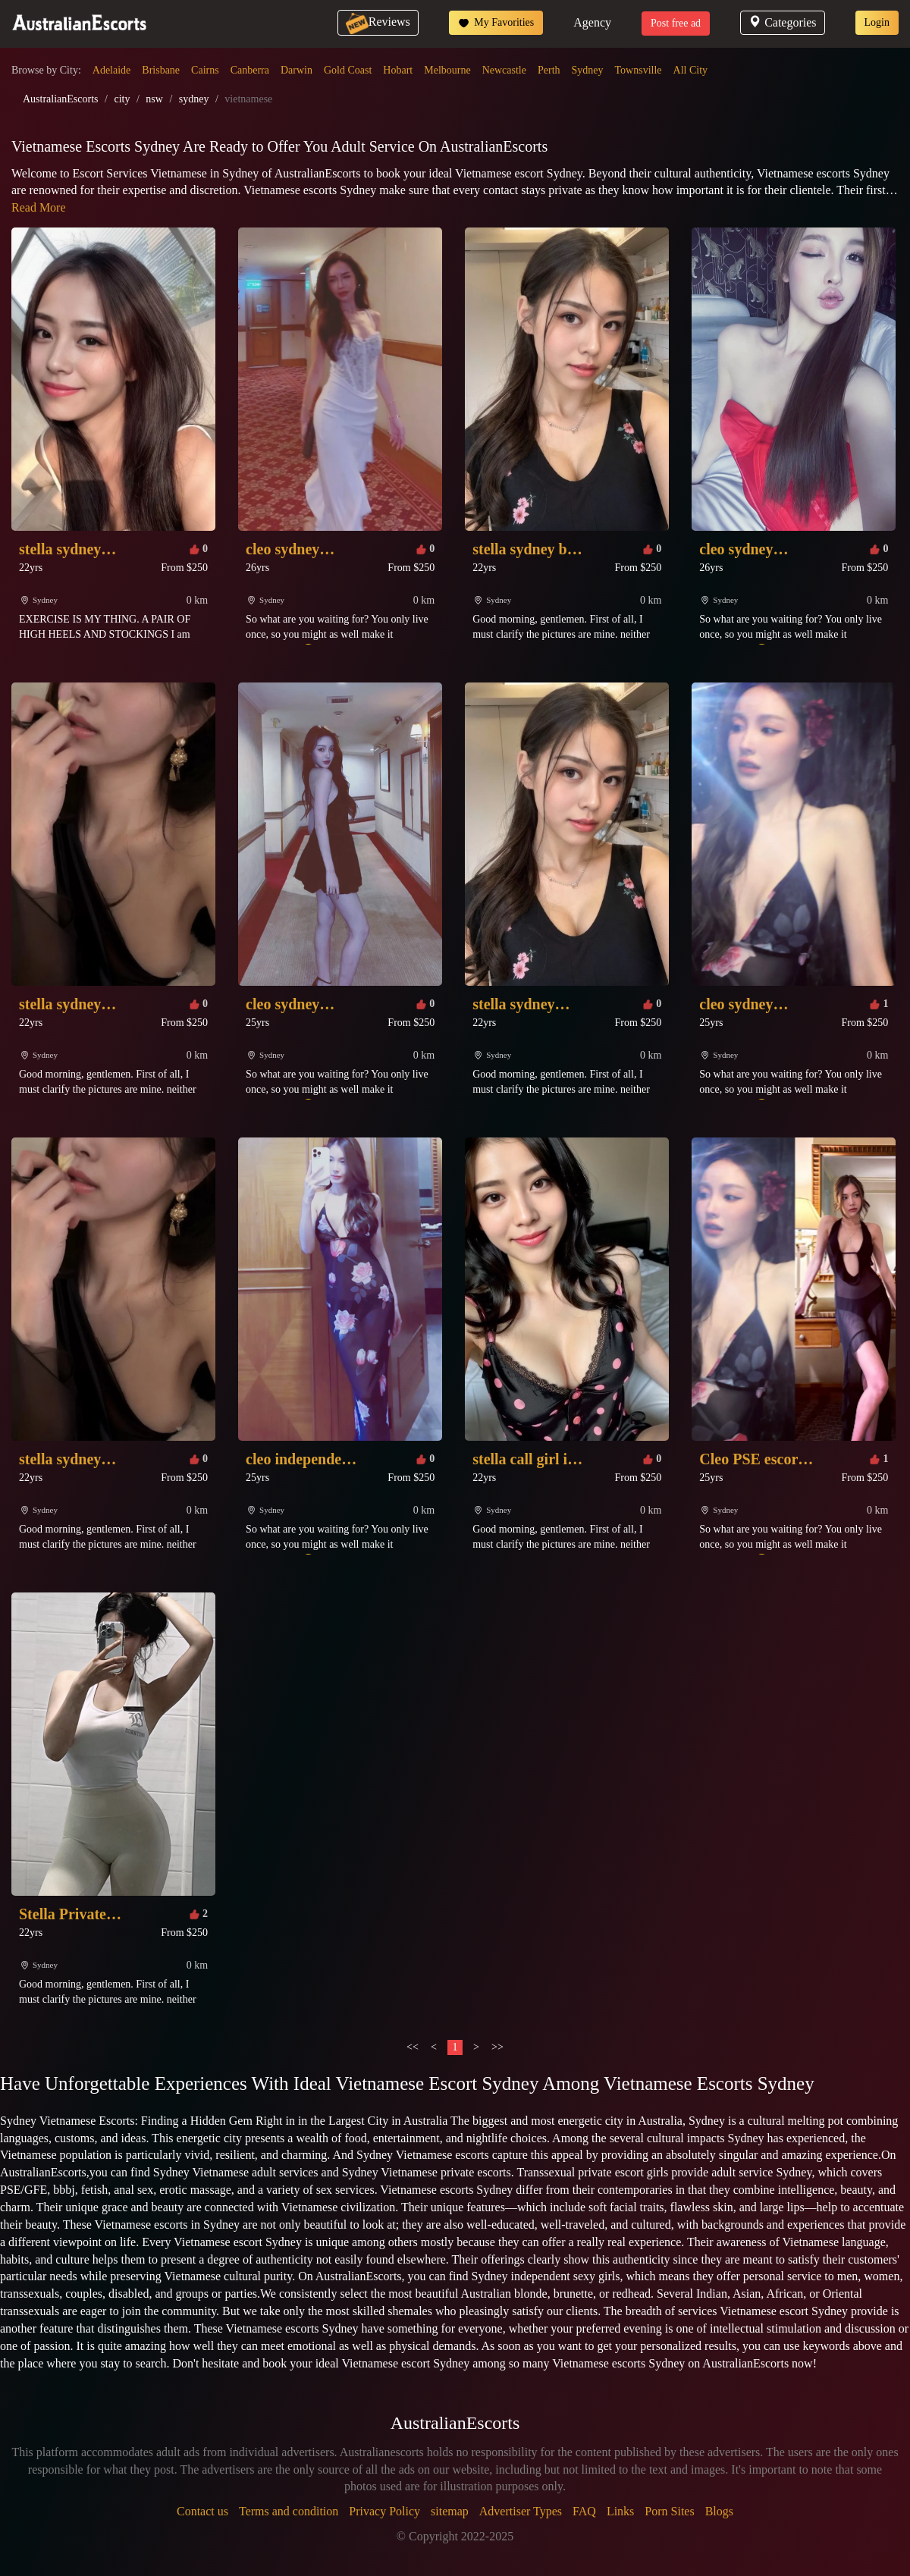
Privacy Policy (384, 2511)
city (122, 99)
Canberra (250, 70)
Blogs (719, 2511)
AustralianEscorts (61, 99)
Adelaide (112, 70)
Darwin (296, 70)
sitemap (450, 2511)
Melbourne (447, 70)
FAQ (584, 2511)
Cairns (205, 70)
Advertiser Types (520, 2511)
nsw (154, 99)
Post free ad (676, 23)
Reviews (378, 21)
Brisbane (161, 70)
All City (690, 70)
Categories (782, 22)
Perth (549, 70)
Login (877, 22)
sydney (194, 99)
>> (497, 2047)
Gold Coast (348, 70)
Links (620, 2511)
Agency (592, 22)
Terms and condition (288, 2511)
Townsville (638, 70)
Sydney (588, 70)
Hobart (398, 70)
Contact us (202, 2511)
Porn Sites (669, 2511)
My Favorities (496, 23)
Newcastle (504, 70)
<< (412, 2047)
